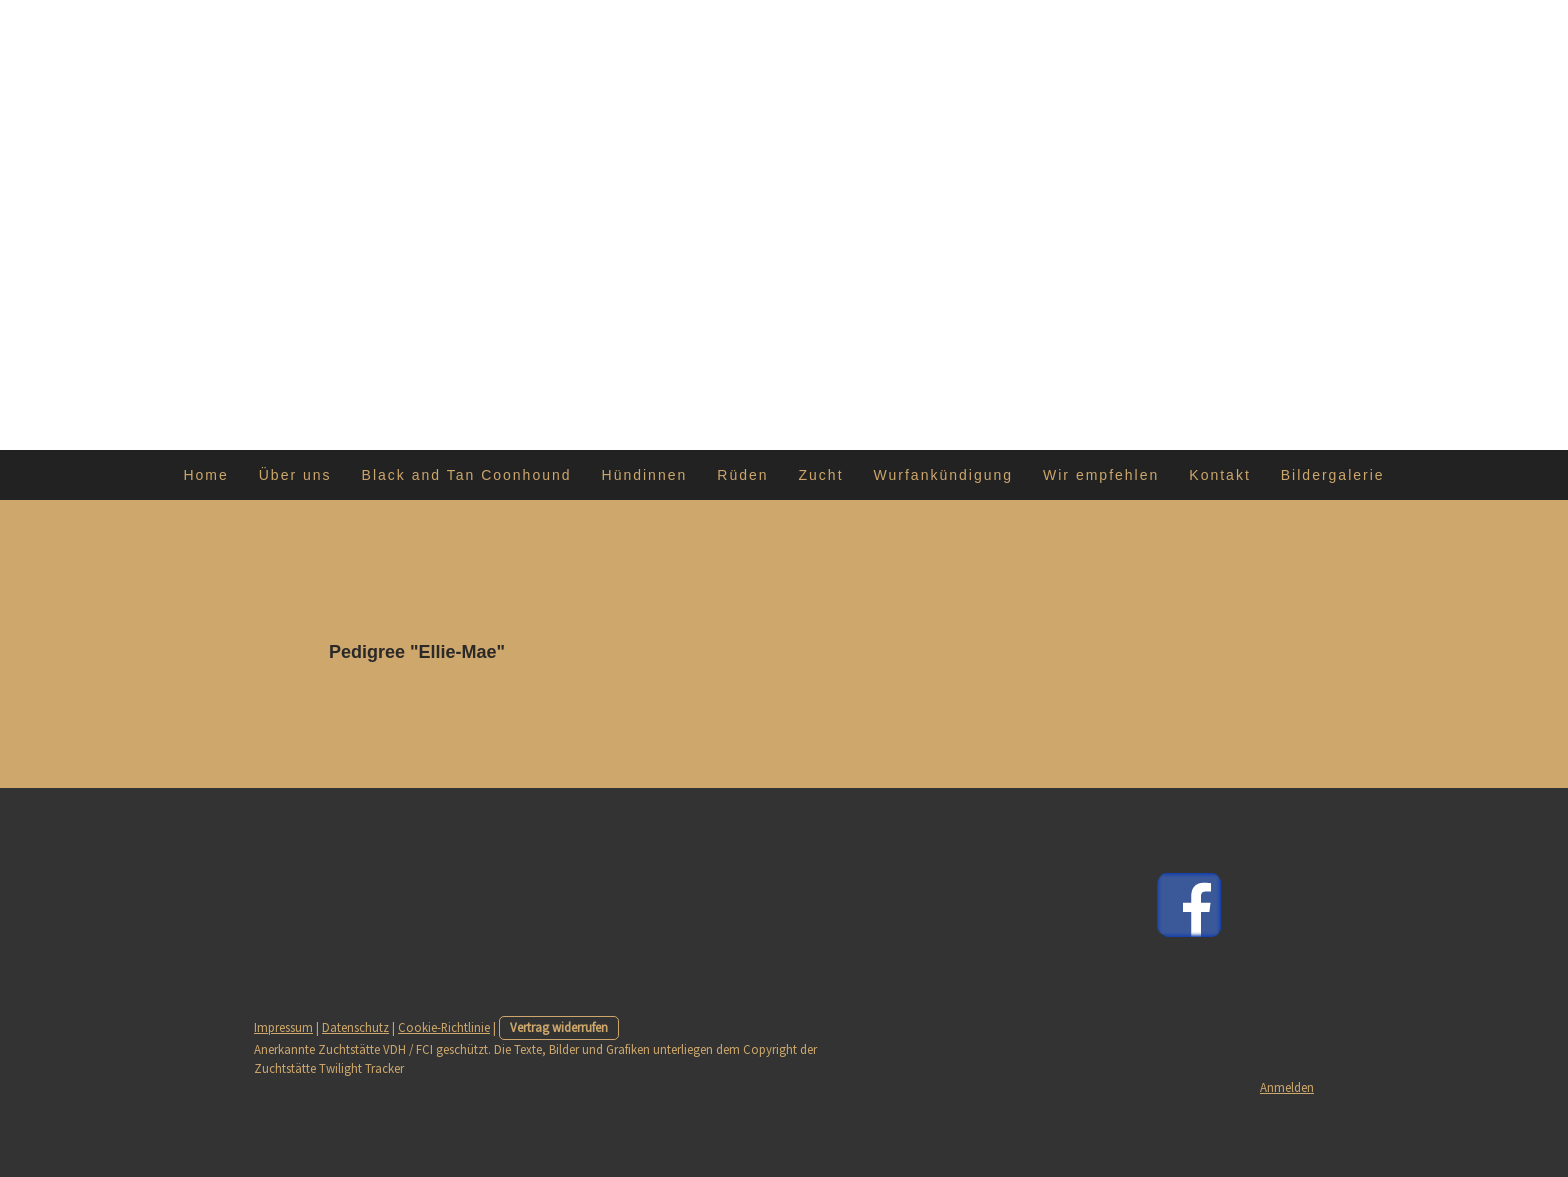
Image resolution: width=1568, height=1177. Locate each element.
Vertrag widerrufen (559, 1027)
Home (205, 475)
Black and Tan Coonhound (467, 475)
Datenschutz (355, 1027)
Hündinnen (645, 475)
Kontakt (1219, 475)
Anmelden (1287, 1087)
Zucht (821, 475)
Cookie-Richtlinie (444, 1027)
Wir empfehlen (1101, 475)
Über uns (295, 475)
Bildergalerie (1333, 475)
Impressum (283, 1027)
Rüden (742, 475)
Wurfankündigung (943, 475)
